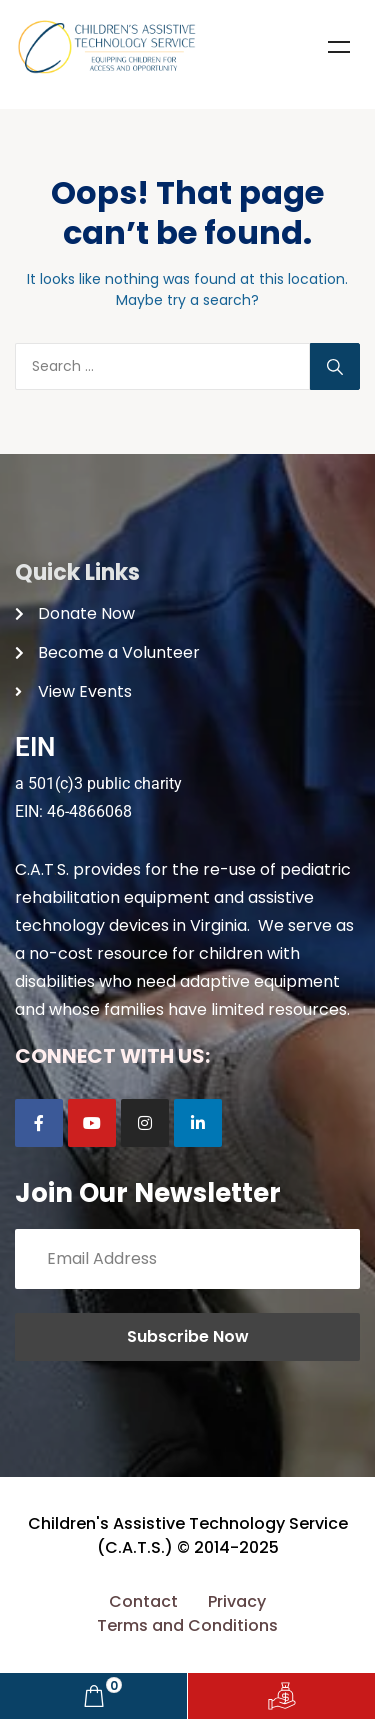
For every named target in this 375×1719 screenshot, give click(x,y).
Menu (339, 47)
